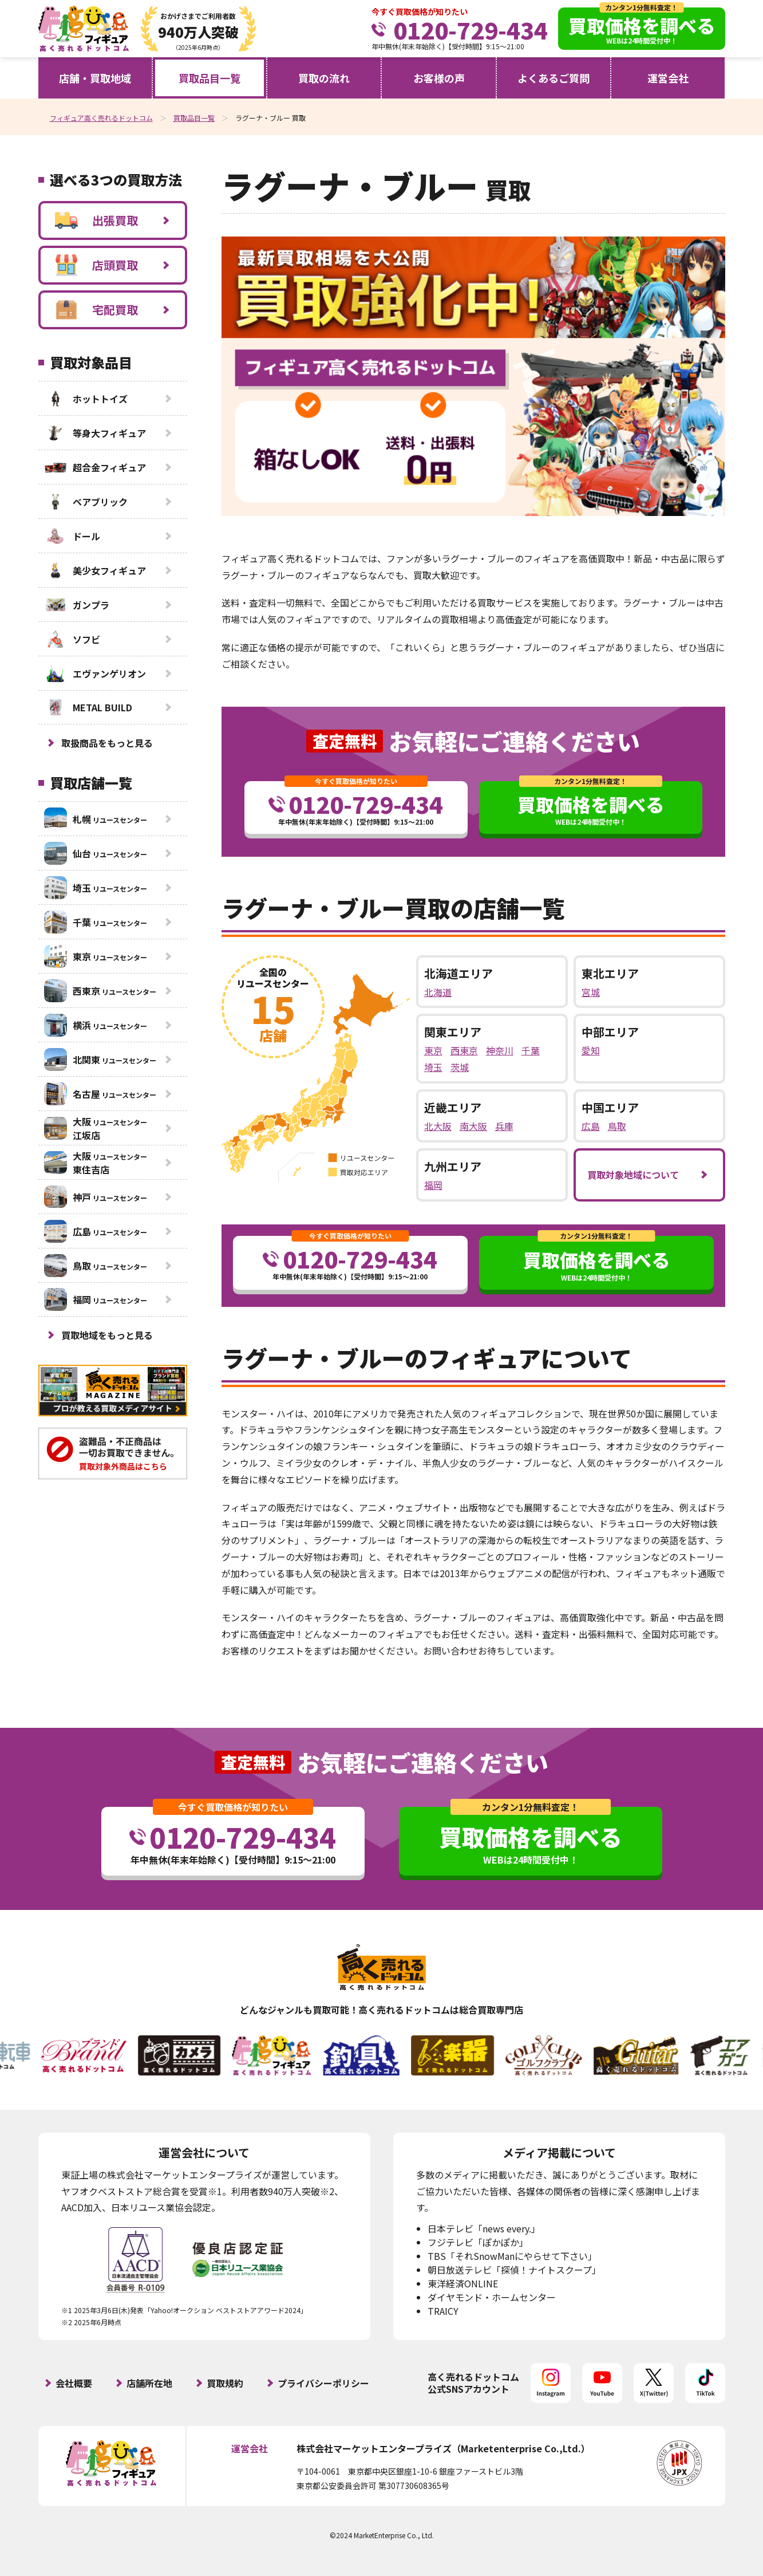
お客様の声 (439, 77)
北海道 (438, 992)
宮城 (591, 992)
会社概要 (74, 2383)
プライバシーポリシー (323, 2383)
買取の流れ (324, 77)
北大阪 (438, 1126)
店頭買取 (96, 265)
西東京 (464, 1050)
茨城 (459, 1067)
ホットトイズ (86, 398)
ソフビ (72, 639)
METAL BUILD (88, 707)
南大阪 (473, 1126)
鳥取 (617, 1126)
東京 (433, 1050)
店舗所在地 (149, 2383)
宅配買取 (96, 309)
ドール (72, 536)
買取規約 (225, 2383)
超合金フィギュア (95, 467)
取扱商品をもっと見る (107, 743)
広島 (591, 1126)
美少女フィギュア (95, 570)
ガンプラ (76, 604)
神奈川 (499, 1050)
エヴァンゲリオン (95, 673)
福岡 (433, 1185)
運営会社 (668, 77)
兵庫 (504, 1126)
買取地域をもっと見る (107, 1335)
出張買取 (96, 220)
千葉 (530, 1050)
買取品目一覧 (209, 77)
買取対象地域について (633, 1174)
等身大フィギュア (95, 433)
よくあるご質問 (553, 77)
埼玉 (433, 1067)
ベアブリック (86, 501)
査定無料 (345, 741)
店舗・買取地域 (95, 77)
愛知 (591, 1050)
